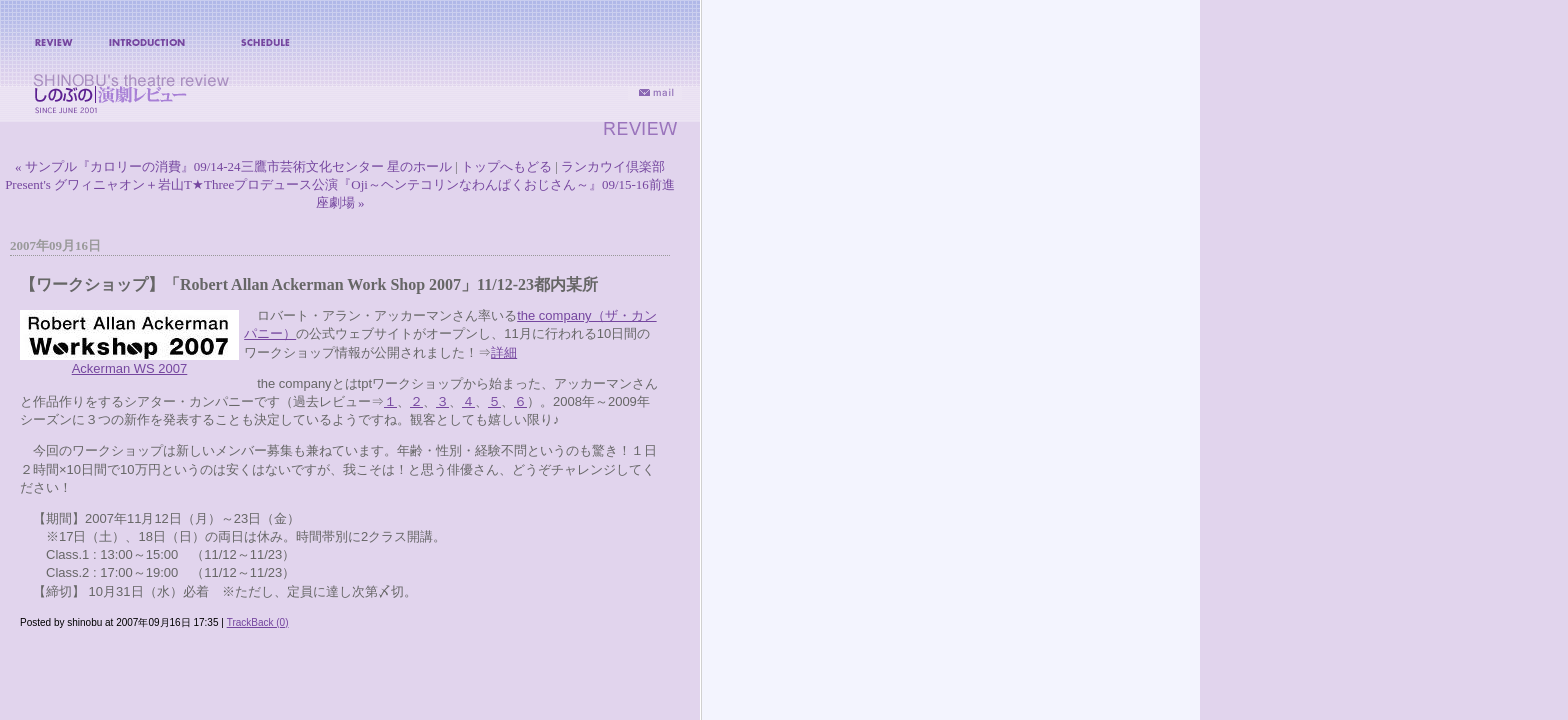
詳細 (504, 352)
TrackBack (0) (258, 622)
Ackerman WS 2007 (130, 368)
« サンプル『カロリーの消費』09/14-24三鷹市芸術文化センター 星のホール (233, 166)
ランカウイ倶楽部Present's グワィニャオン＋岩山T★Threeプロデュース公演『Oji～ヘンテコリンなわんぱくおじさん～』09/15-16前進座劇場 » (340, 184)
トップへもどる (506, 166)
